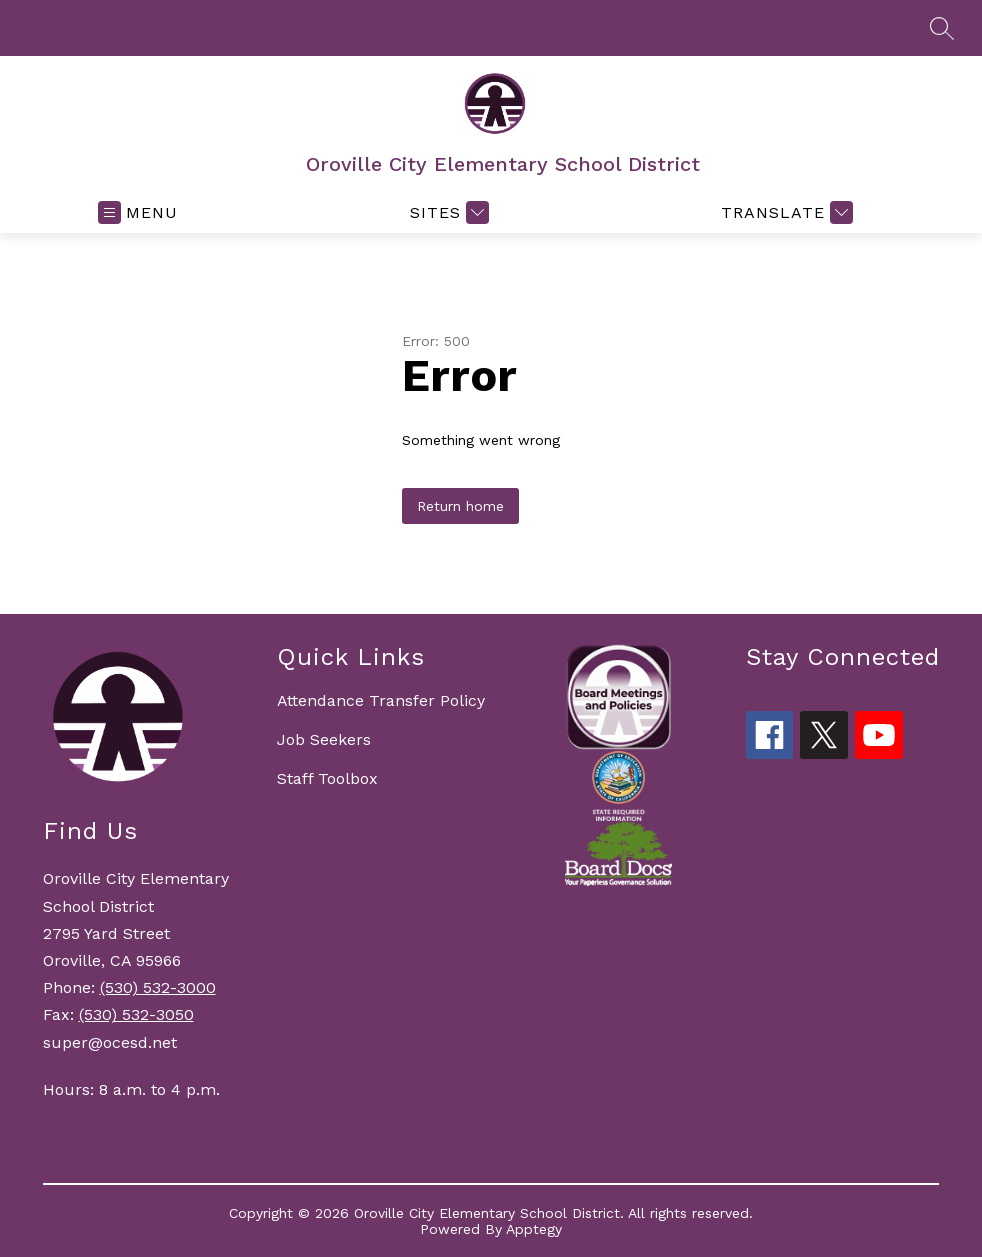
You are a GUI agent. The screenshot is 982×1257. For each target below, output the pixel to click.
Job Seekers (324, 739)
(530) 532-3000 (158, 987)
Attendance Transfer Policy (381, 700)
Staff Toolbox (327, 778)
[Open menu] (138, 212)
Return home (460, 506)
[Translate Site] (784, 212)
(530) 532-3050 (136, 1014)
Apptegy (534, 1229)
